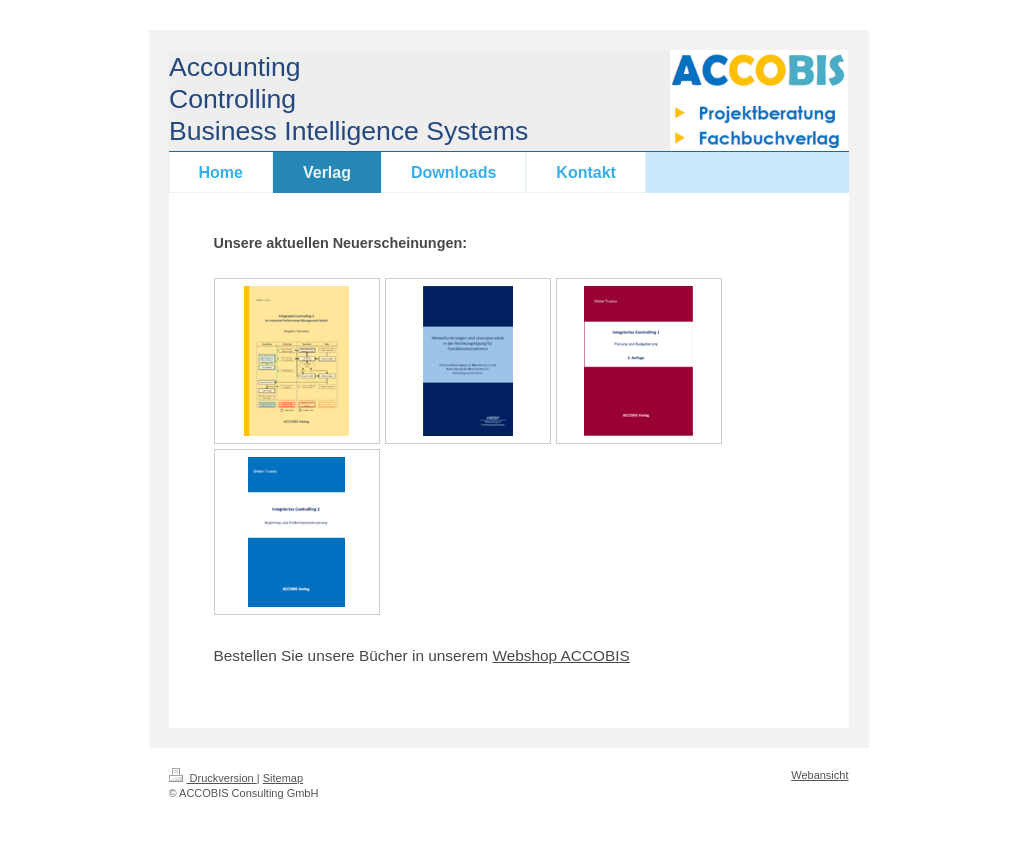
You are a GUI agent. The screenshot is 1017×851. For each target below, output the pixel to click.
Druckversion (213, 778)
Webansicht (819, 775)
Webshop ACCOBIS (560, 655)
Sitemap (283, 778)
